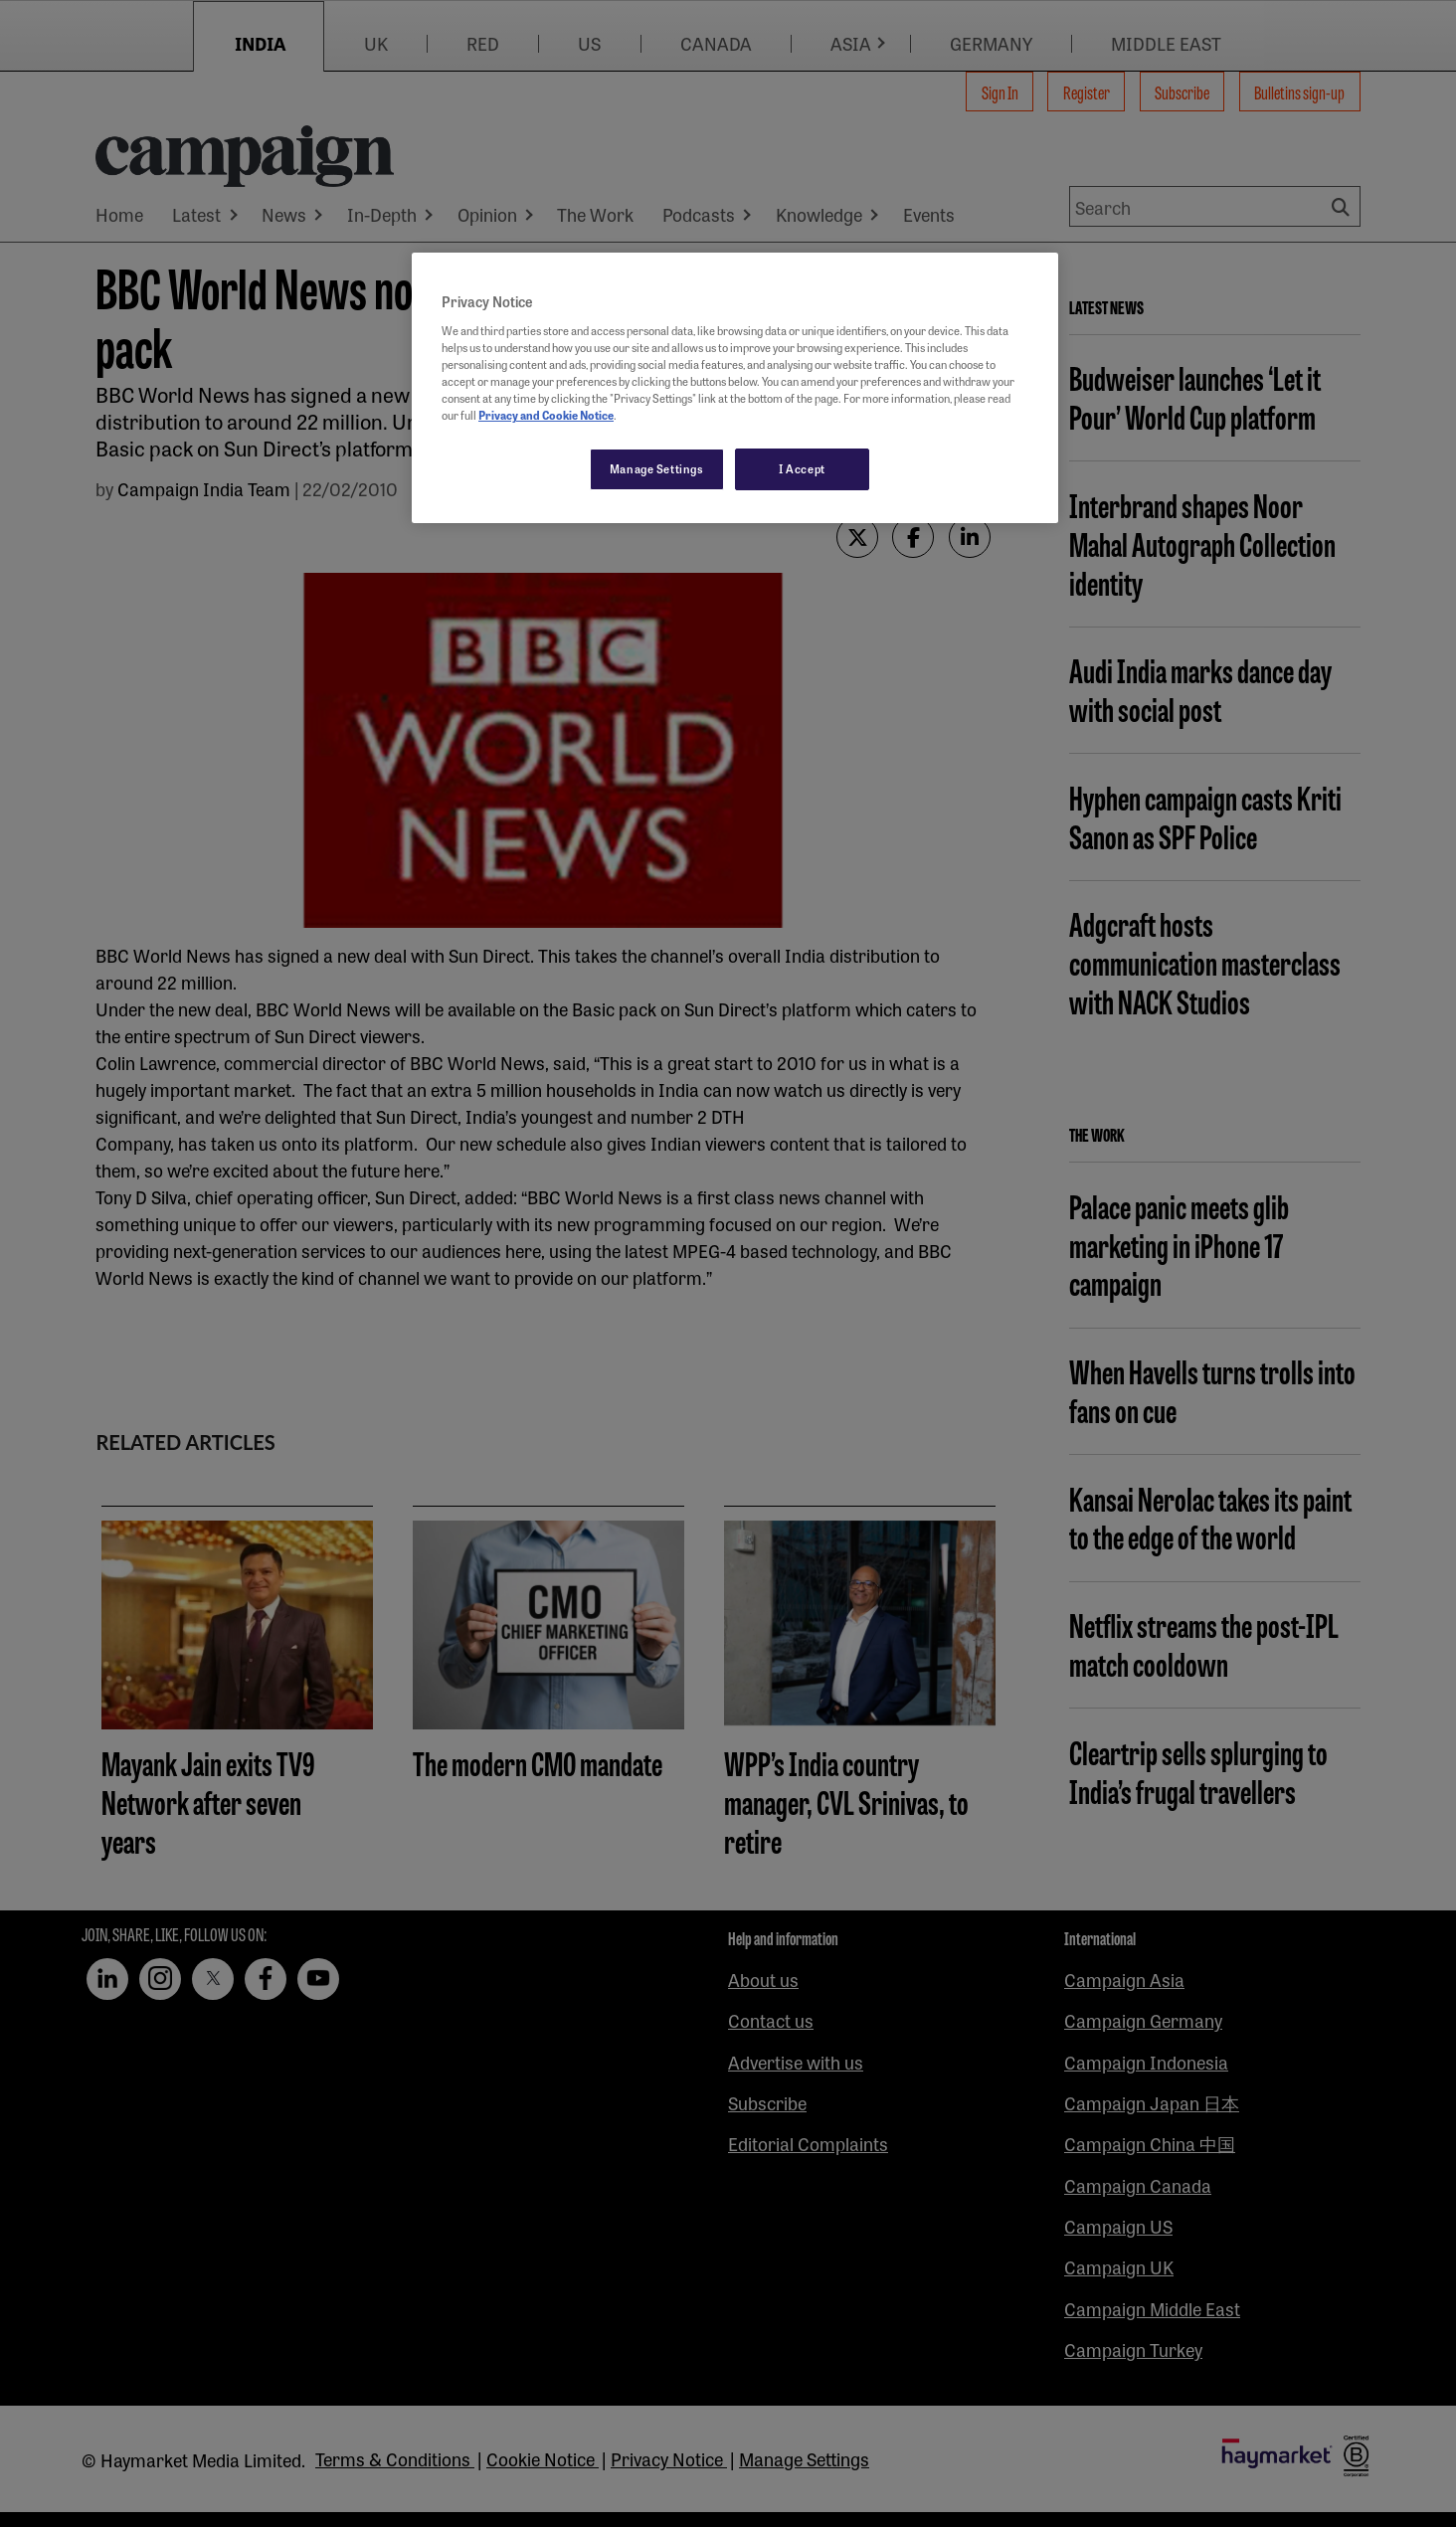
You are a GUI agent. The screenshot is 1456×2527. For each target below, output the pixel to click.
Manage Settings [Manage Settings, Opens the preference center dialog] (657, 468)
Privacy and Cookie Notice (546, 415)
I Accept (802, 468)
